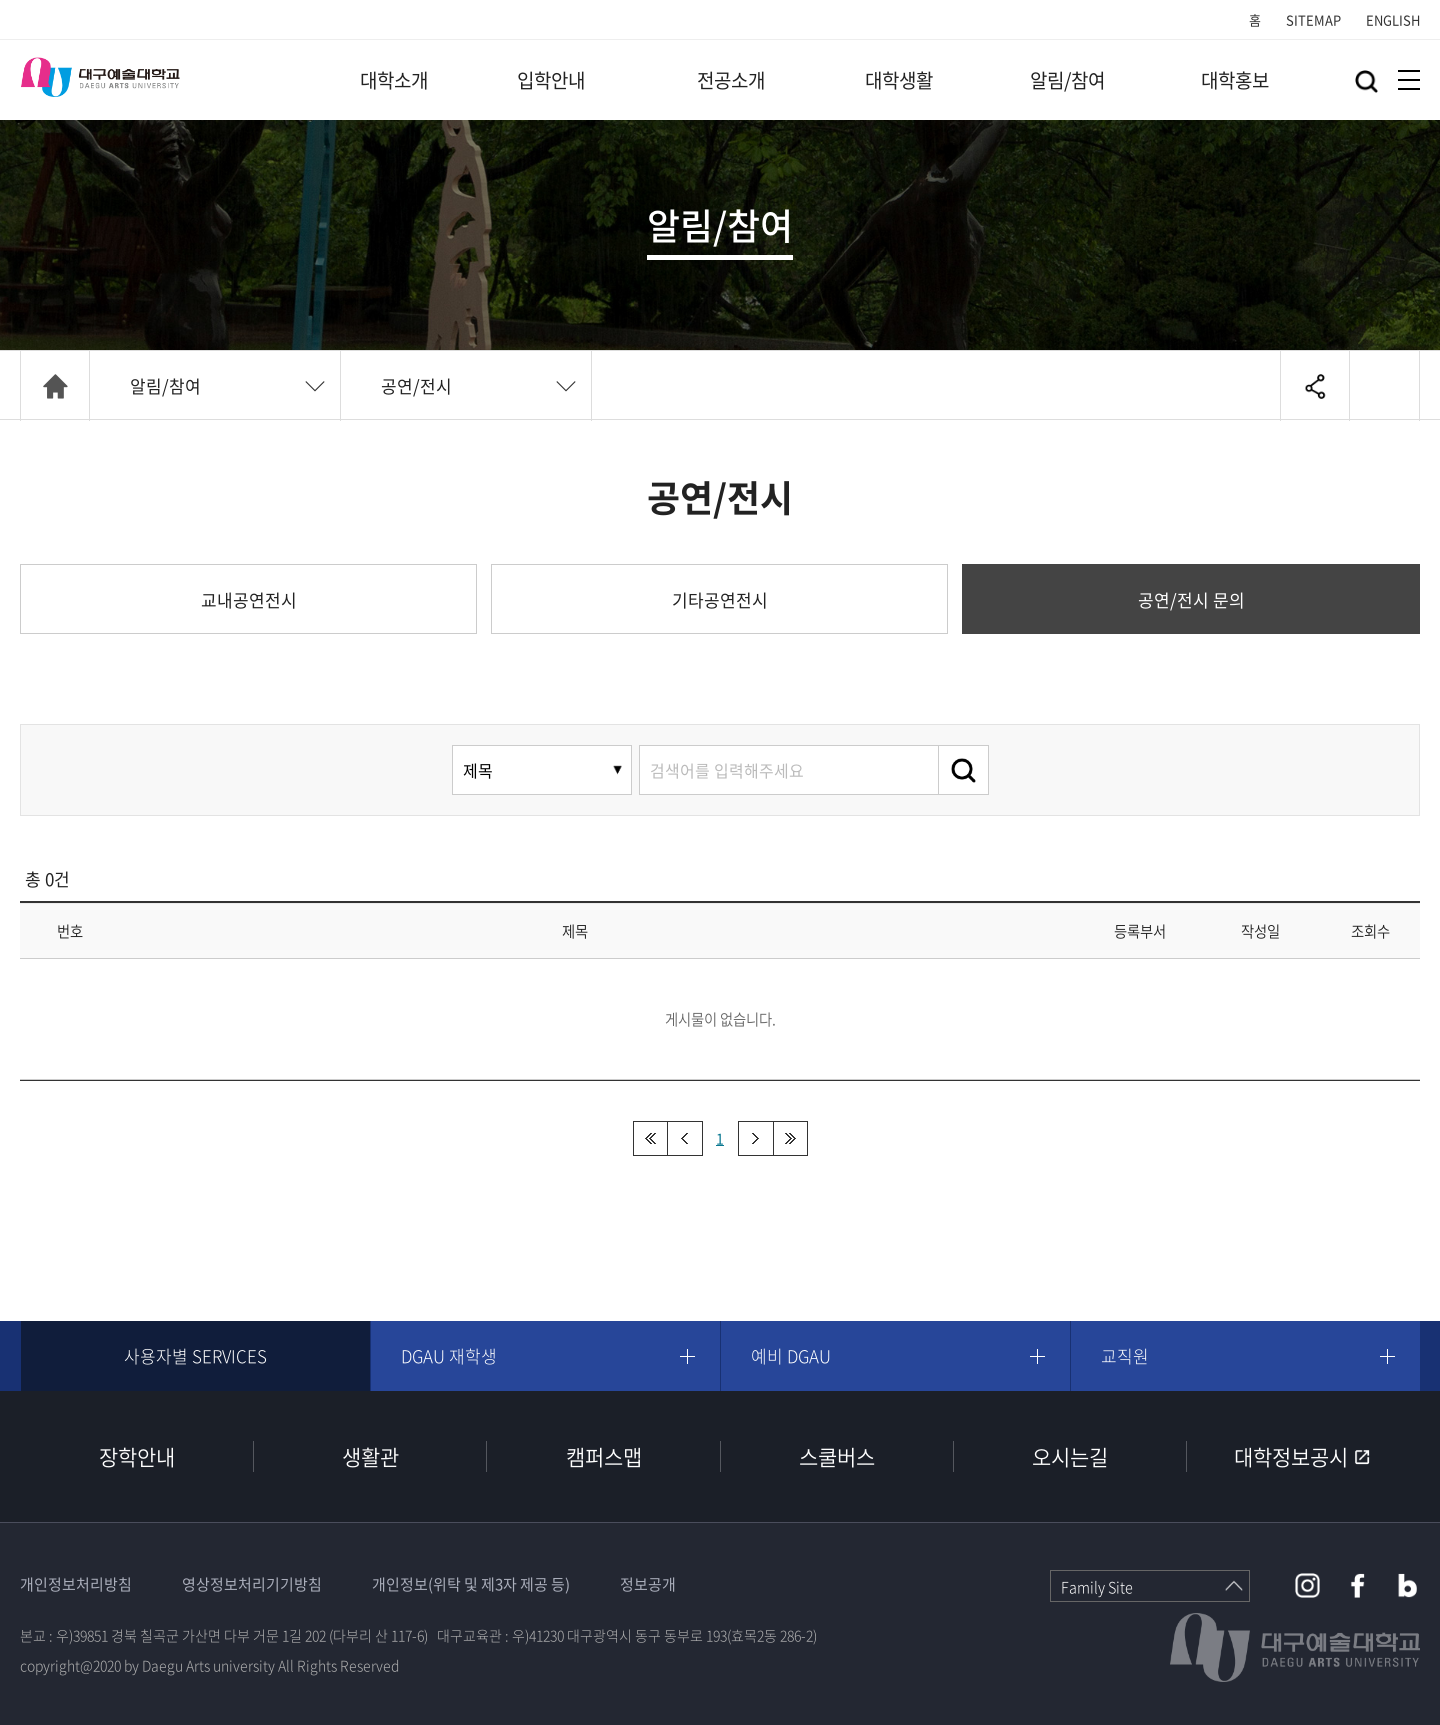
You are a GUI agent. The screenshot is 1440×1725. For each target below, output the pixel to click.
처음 (650, 1138)
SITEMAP (1313, 19)
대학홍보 (1235, 80)
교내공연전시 (249, 599)
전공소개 (731, 80)
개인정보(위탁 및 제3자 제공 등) (471, 1584)
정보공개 (648, 1584)
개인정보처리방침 (76, 1584)
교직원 (1125, 1355)
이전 (685, 1138)
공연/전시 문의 (1191, 599)
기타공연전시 (720, 599)
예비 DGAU (791, 1355)
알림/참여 (1067, 80)
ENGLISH (1393, 19)
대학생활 (899, 80)
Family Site (1097, 1587)
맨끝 (790, 1138)
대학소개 (394, 80)
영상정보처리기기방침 (252, 1584)
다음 (755, 1138)
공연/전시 (416, 385)
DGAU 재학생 (449, 1355)
